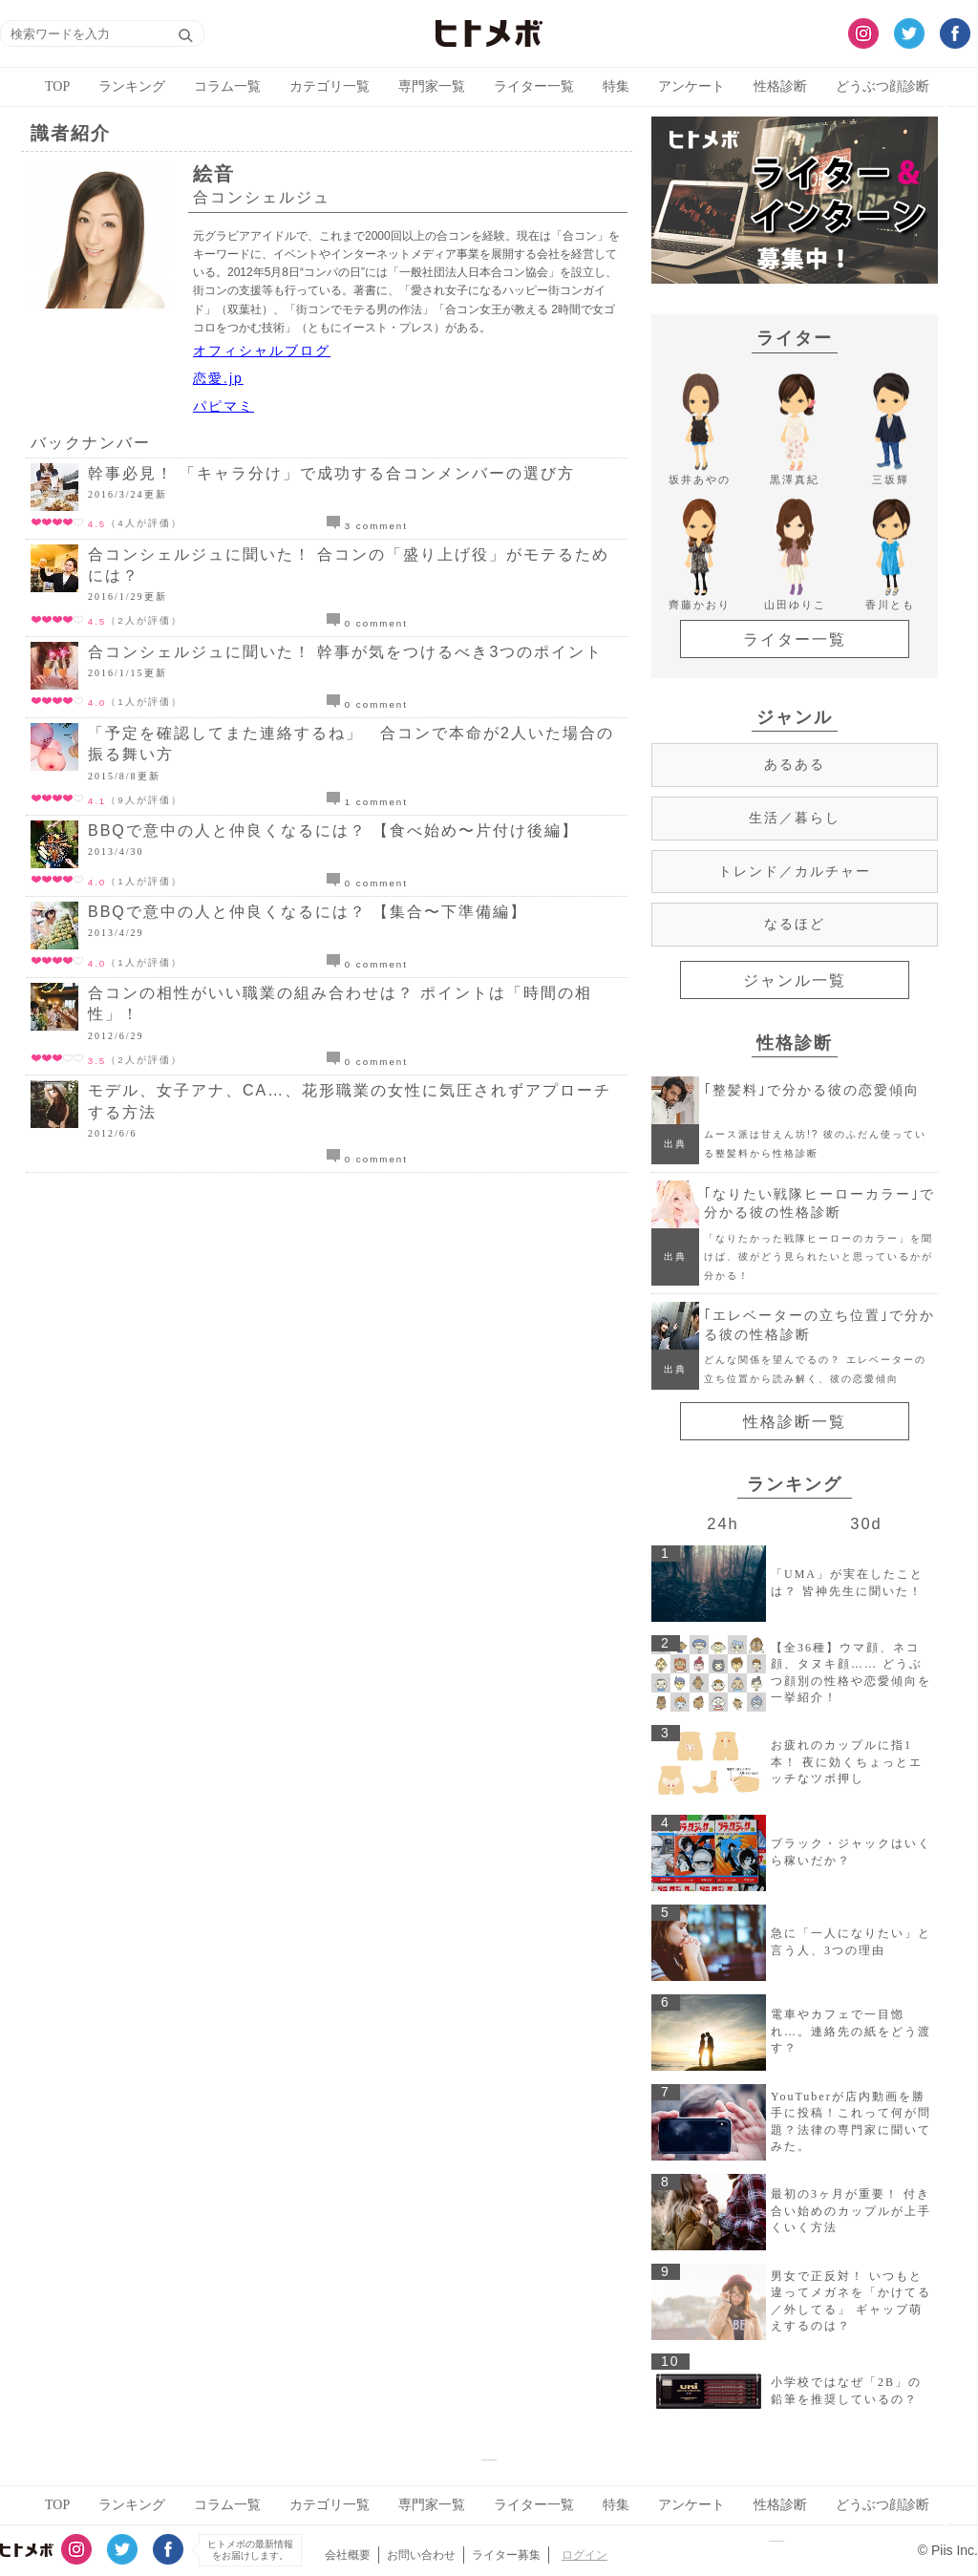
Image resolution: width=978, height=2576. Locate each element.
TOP (57, 86)
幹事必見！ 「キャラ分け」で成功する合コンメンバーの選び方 (331, 473)
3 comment (367, 526)
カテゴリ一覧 (329, 86)
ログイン (584, 2555)
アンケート (691, 86)
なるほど (794, 923)
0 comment (367, 623)
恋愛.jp (218, 378)
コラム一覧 (227, 86)
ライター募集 (506, 2555)
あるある (794, 764)
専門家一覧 (431, 86)
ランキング (131, 86)
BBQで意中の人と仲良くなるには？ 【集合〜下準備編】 (307, 912)
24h (722, 1523)
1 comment (367, 802)
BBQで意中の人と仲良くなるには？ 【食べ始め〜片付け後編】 (333, 830)
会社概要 (348, 2555)
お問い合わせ (421, 2555)
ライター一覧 (534, 86)
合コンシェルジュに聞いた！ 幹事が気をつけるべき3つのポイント (345, 652)
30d (866, 1523)
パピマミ (223, 406)
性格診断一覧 (794, 1422)
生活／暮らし (794, 817)
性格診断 (780, 86)
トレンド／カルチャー (794, 871)
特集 (616, 86)
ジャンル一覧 (794, 980)
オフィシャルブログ (261, 350)
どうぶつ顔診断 (882, 86)
